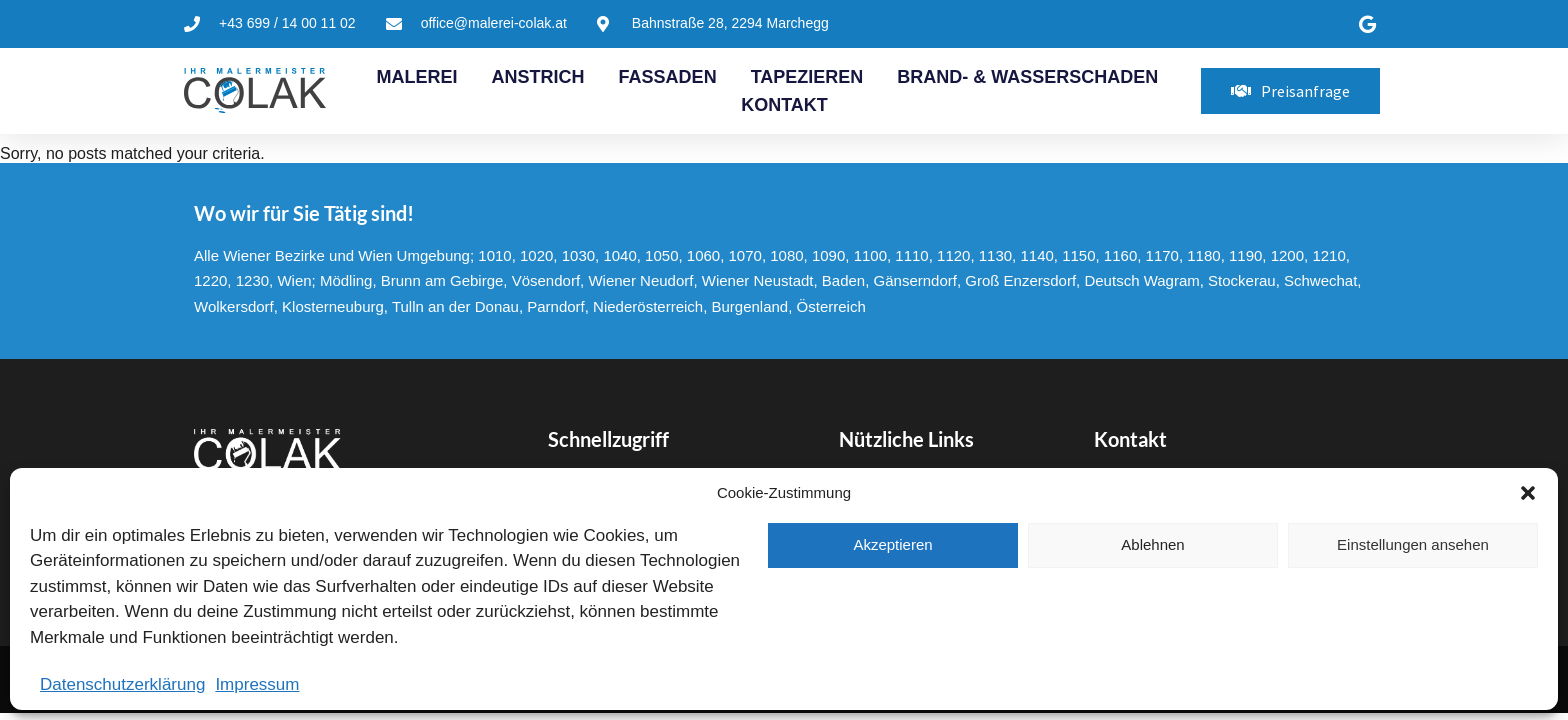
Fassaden (668, 77)
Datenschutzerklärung (122, 684)
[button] (1528, 493)
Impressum (257, 684)
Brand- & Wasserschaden (1027, 77)
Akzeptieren (892, 544)
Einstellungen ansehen (1413, 544)
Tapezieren (807, 77)
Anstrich (538, 77)
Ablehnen (1152, 544)
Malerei (417, 77)
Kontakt (784, 105)
